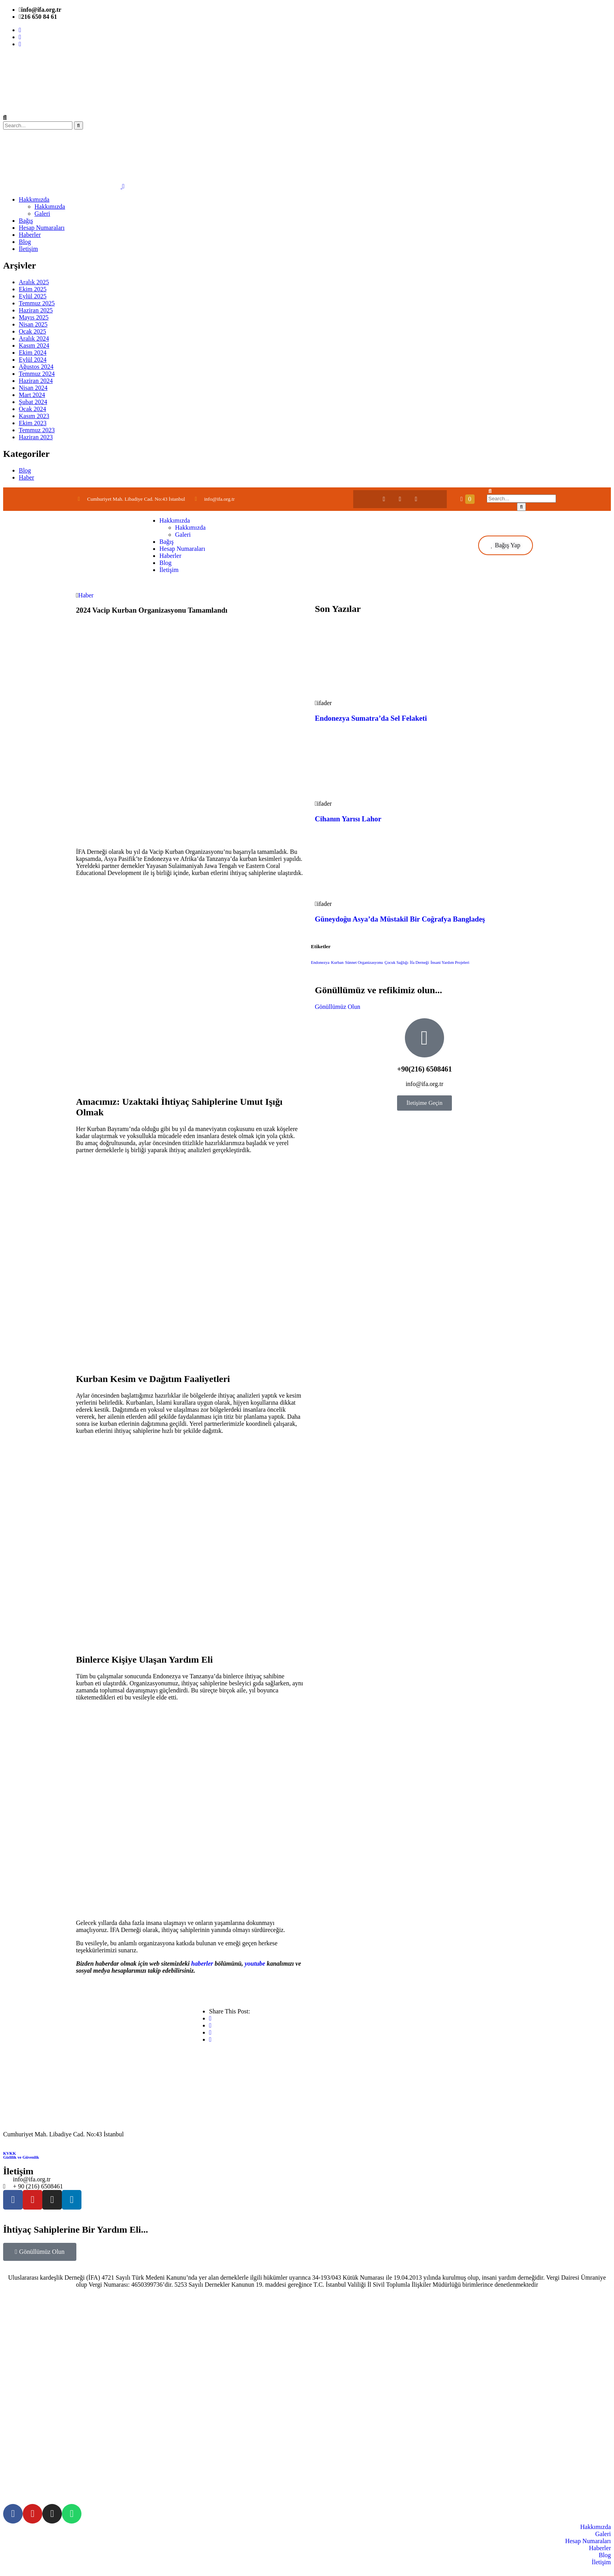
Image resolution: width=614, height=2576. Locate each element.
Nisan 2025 (33, 324)
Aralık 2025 (34, 282)
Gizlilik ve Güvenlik (21, 2157)
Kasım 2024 (34, 345)
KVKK (9, 2153)
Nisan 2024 (33, 387)
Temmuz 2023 (37, 430)
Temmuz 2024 (37, 373)
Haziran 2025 (36, 310)
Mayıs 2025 (34, 317)
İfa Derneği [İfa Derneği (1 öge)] (419, 962)
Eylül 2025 (33, 296)
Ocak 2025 (32, 331)
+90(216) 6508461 (424, 1069)
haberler (202, 1963)
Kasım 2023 (34, 416)
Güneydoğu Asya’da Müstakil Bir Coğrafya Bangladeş (400, 919)
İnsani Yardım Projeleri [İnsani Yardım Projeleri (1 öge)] (449, 962)
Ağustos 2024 (36, 366)
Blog (25, 470)
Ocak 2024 (32, 409)
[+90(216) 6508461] (424, 1037)
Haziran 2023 (36, 437)
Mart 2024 (32, 394)
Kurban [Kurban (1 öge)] (337, 962)
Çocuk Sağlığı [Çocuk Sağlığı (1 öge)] (396, 962)
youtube (255, 1963)
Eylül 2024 (33, 359)
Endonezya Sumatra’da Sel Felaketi (371, 718)
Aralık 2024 (34, 338)
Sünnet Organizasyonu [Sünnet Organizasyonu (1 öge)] (364, 962)
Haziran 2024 (36, 380)
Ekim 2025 (33, 289)
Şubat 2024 (33, 402)
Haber (26, 477)
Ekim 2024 (33, 352)
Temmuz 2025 (37, 303)
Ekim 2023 (33, 423)
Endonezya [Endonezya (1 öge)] (320, 962)
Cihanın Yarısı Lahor (348, 819)
